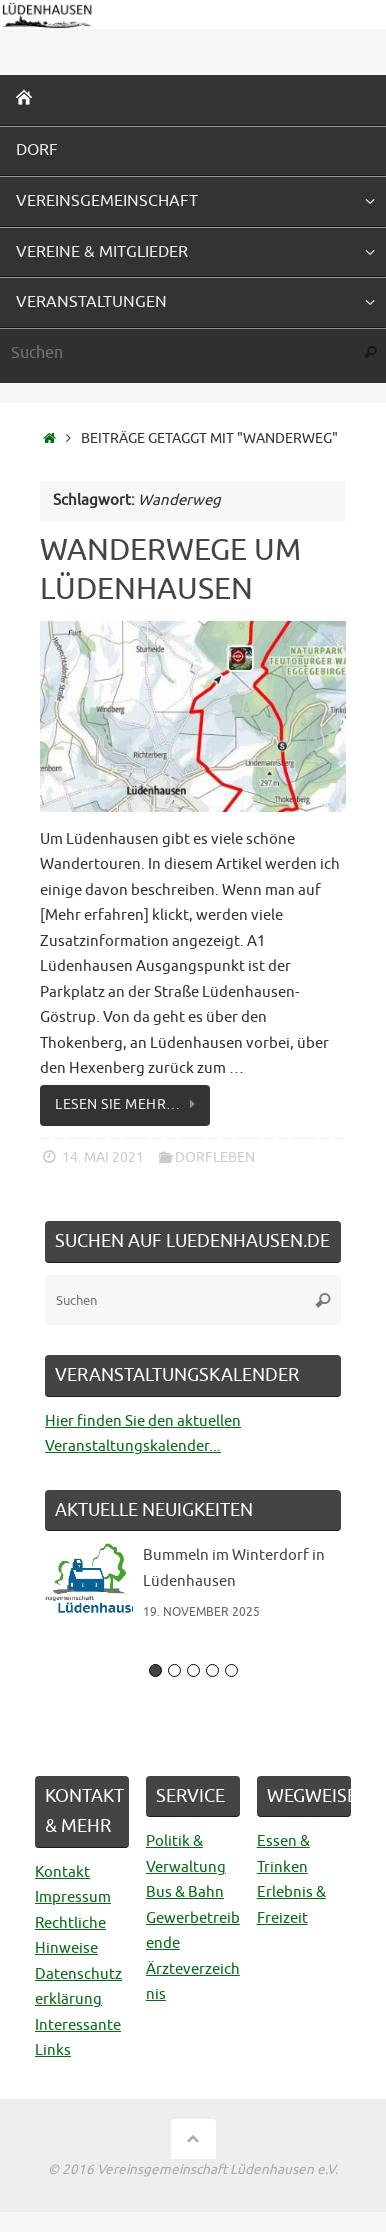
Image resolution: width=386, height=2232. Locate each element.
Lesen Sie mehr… (128, 1104)
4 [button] (212, 1670)
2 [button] (174, 1670)
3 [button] (193, 1670)
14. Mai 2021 (103, 1157)
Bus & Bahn (185, 1892)
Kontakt (62, 1872)
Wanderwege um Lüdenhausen (170, 569)
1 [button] (155, 1670)
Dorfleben (215, 1157)
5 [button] (231, 1670)
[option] (193, 1591)
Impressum (73, 1897)
